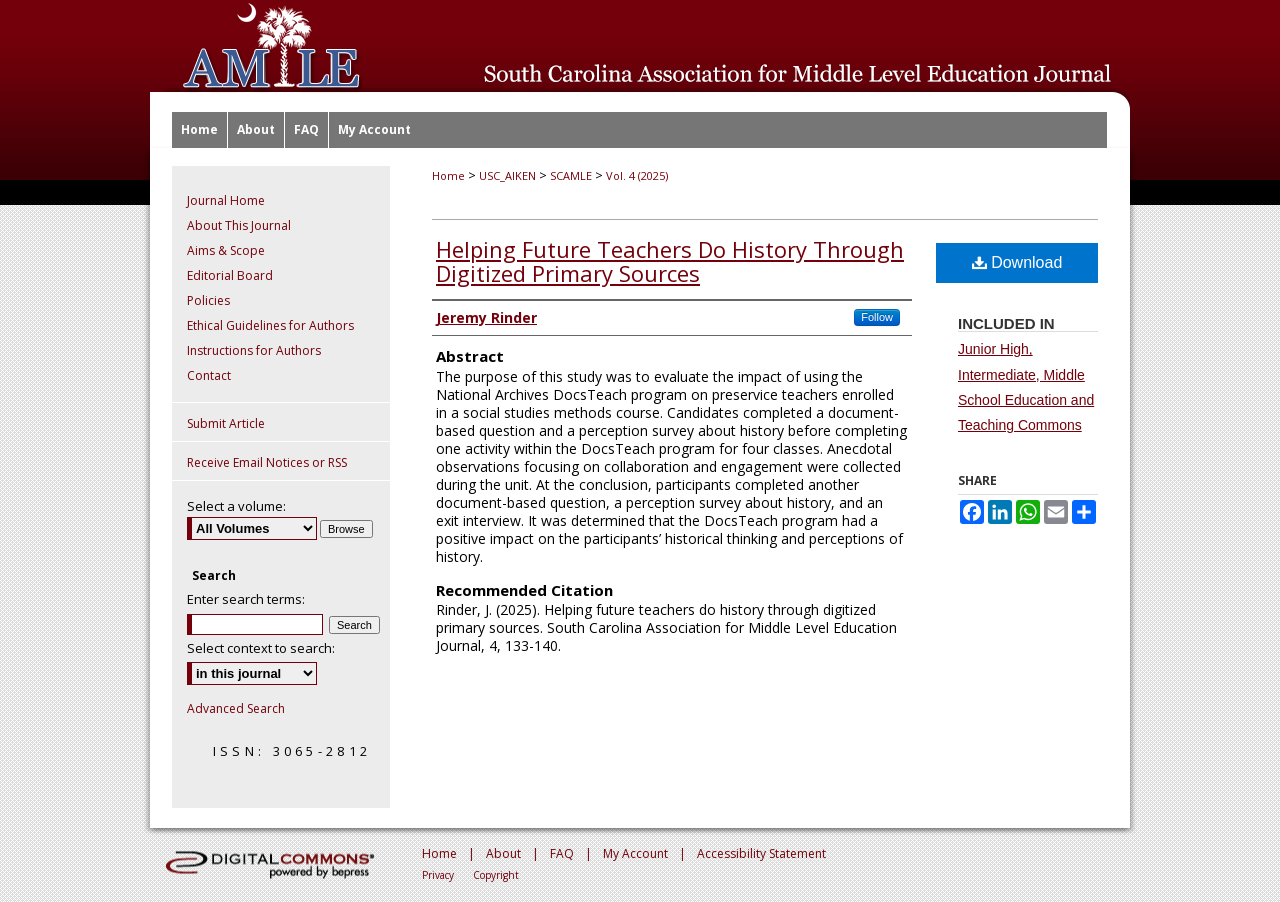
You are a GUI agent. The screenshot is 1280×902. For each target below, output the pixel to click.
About (503, 853)
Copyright (496, 875)
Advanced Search (236, 708)
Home (448, 175)
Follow (877, 317)
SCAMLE (571, 175)
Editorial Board (230, 275)
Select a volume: (236, 506)
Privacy (438, 875)
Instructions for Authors (254, 350)
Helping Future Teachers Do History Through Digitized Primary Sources (670, 261)
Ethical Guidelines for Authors (270, 325)
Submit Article (226, 423)
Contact (209, 375)
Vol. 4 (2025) (637, 175)
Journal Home (226, 200)
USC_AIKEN (507, 175)
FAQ (562, 853)
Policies (208, 300)
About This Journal (239, 225)
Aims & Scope (226, 250)
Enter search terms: (246, 599)
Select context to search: (261, 648)
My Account (635, 853)
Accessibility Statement (761, 853)
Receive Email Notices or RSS (267, 462)
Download (1017, 262)
